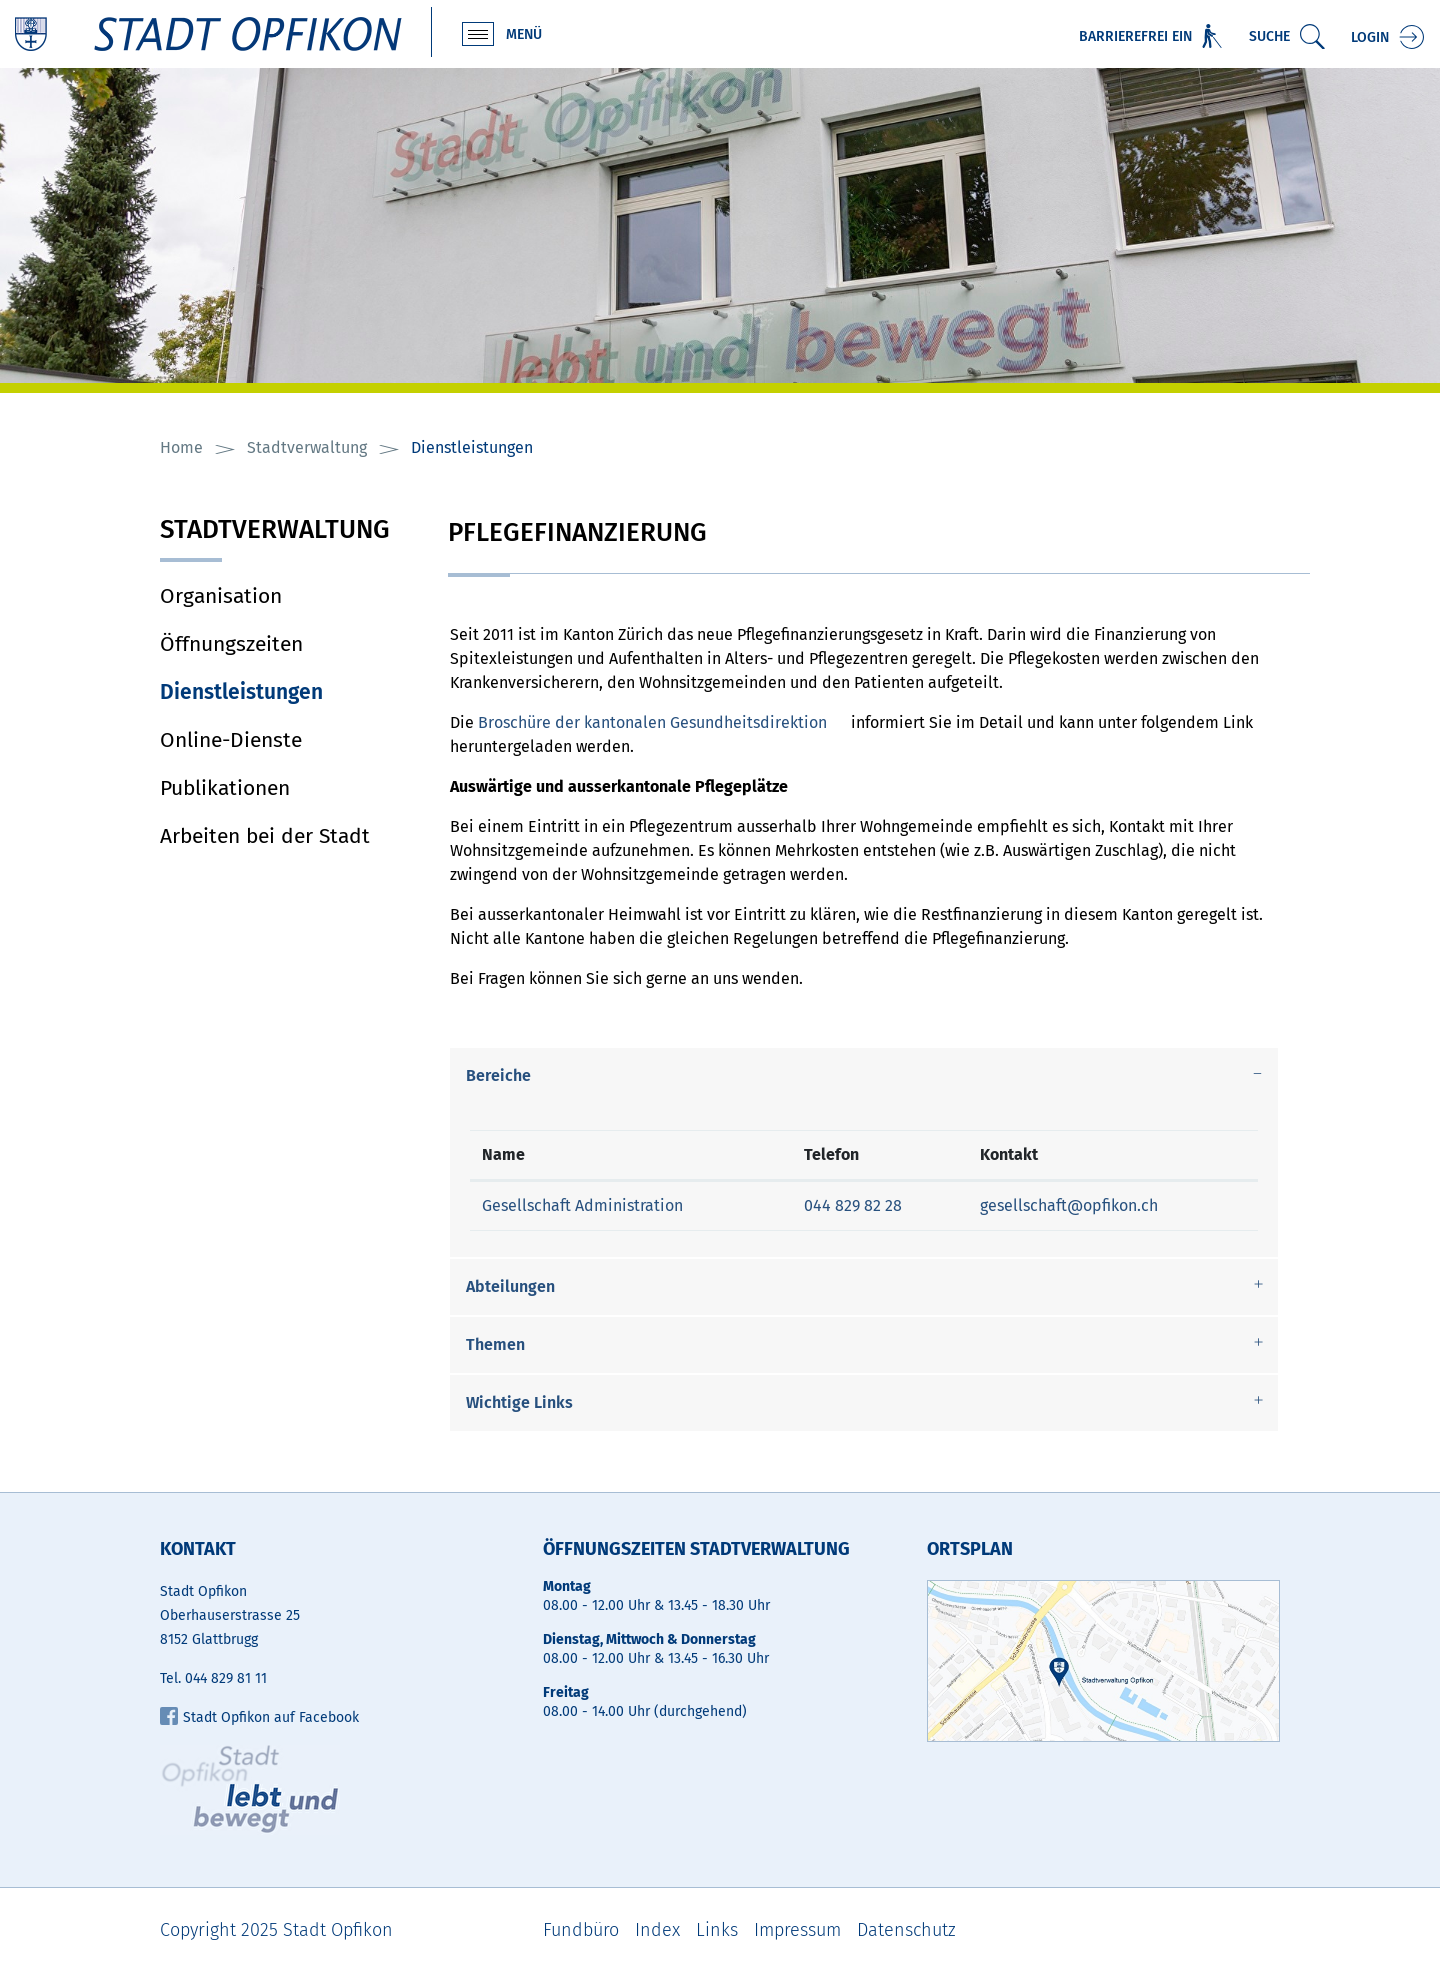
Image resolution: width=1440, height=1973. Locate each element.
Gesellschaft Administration (582, 1205)
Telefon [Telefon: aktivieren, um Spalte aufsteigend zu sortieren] (831, 1154)
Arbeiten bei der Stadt (265, 836)
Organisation (221, 596)
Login (1370, 37)
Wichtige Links (519, 1402)
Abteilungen (510, 1286)
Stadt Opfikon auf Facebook (259, 1717)
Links (717, 1930)
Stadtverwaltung (275, 531)
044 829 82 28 (853, 1205)
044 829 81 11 (226, 1678)
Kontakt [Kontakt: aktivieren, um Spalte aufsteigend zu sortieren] (1009, 1154)
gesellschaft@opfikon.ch (1069, 1205)
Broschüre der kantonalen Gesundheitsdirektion (652, 722)
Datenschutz (906, 1930)
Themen (495, 1344)
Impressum (797, 1930)
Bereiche (498, 1075)
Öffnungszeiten (231, 644)
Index (657, 1930)
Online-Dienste (231, 740)
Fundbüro (581, 1930)
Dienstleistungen (289, 692)
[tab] (864, 1076)
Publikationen (225, 788)
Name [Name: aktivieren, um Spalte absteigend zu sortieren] (503, 1154)
